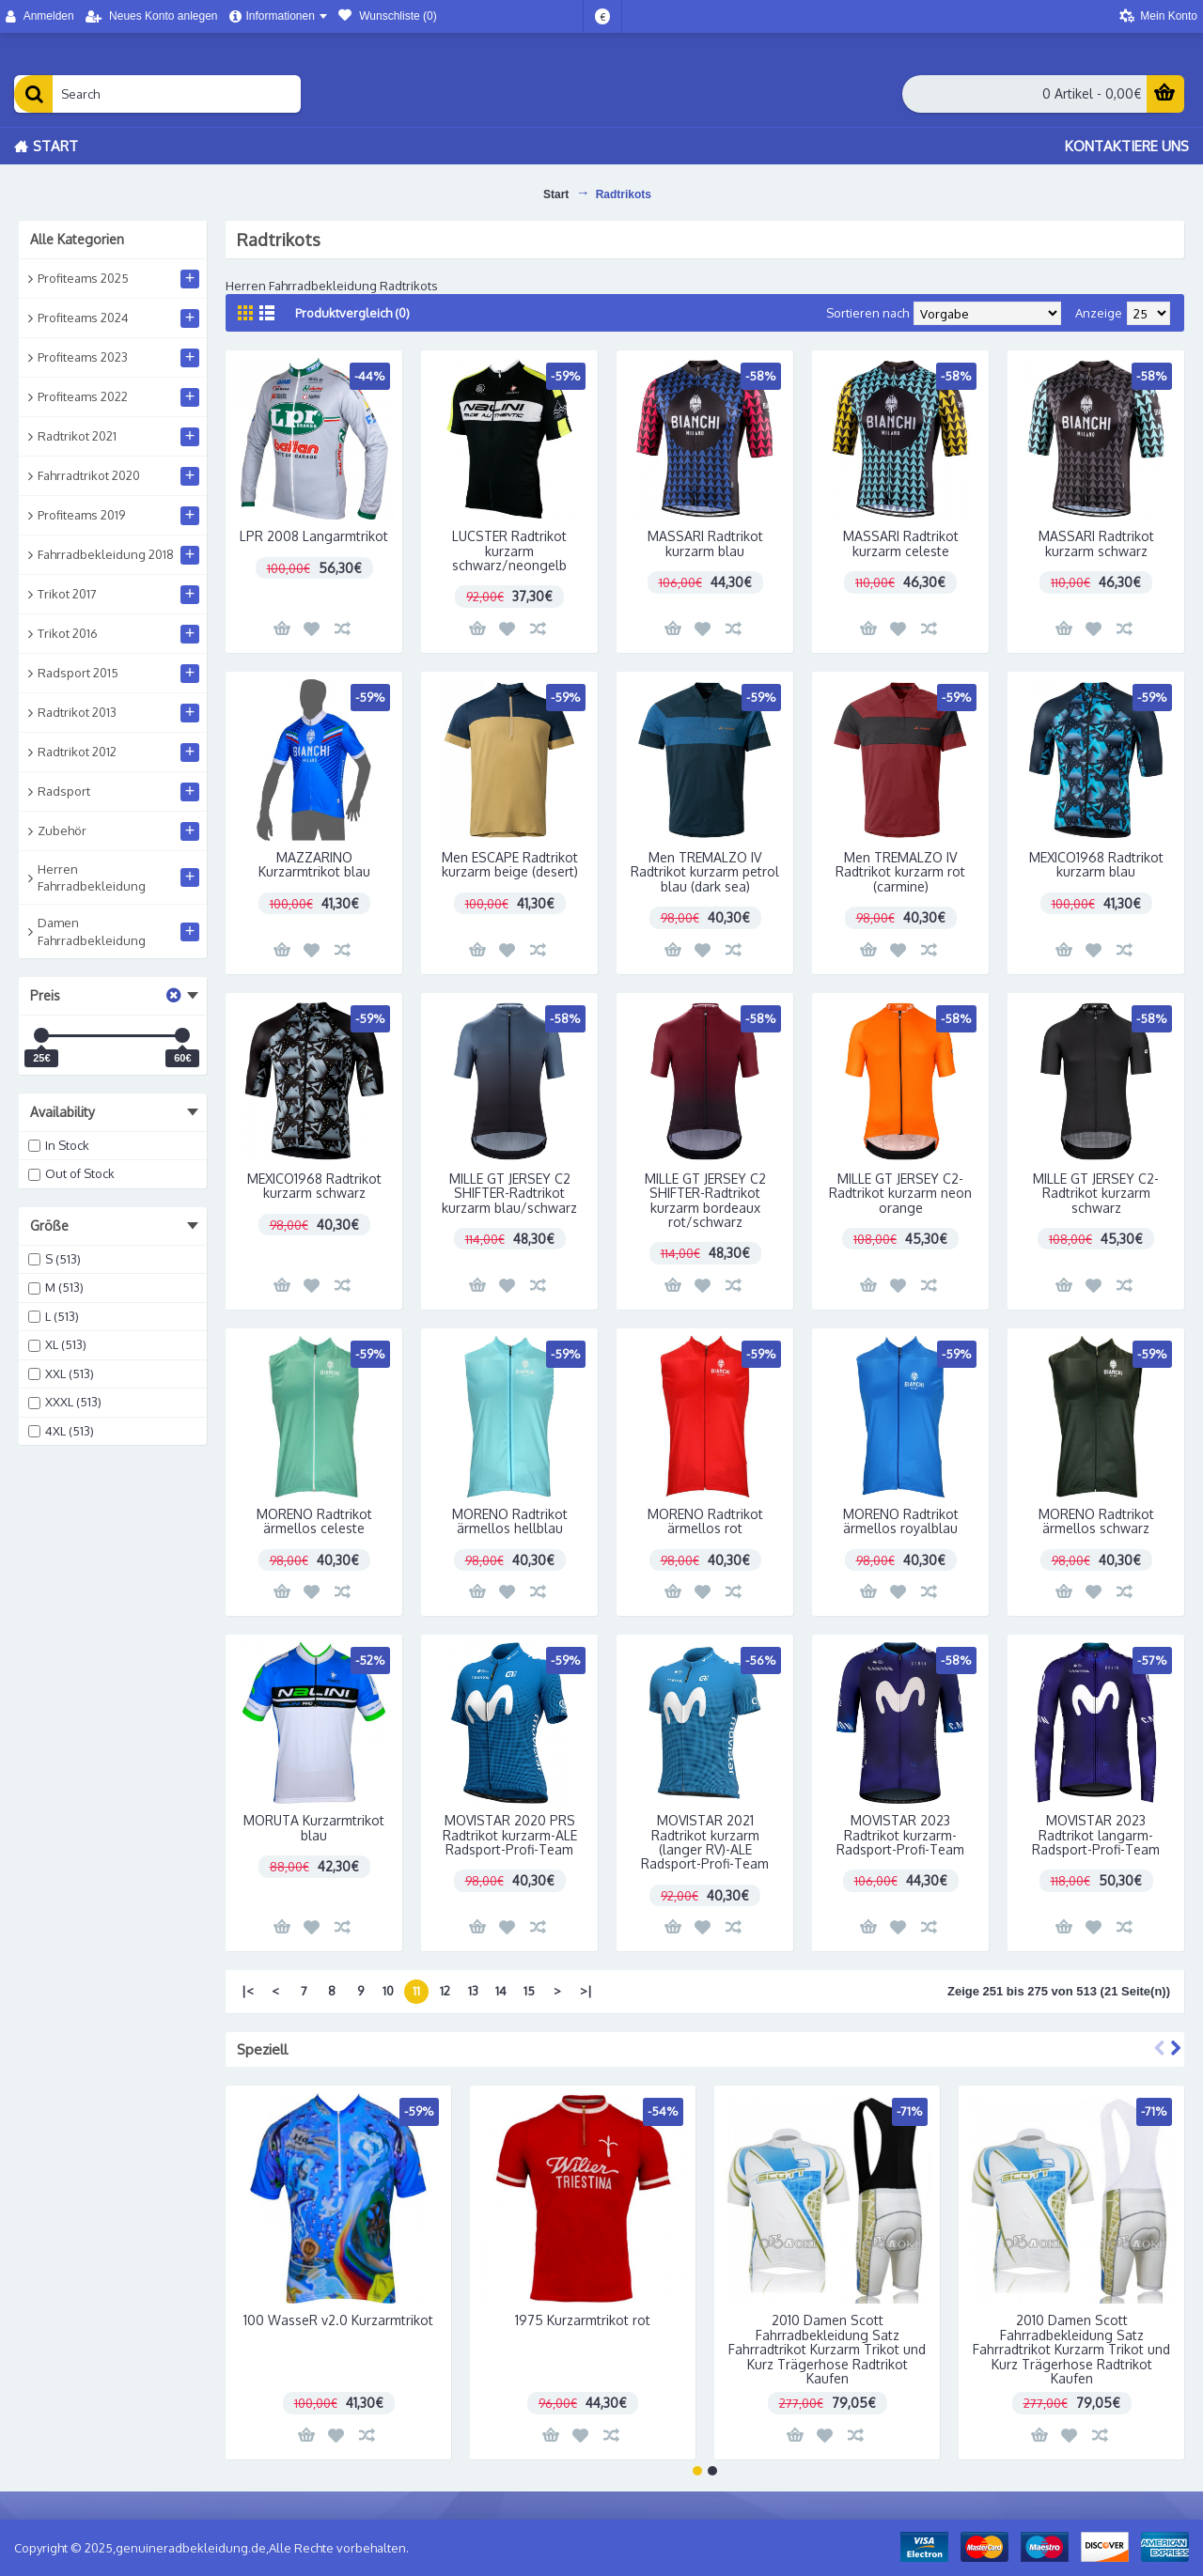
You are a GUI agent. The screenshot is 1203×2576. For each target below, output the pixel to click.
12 (445, 1990)
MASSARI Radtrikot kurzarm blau (705, 543)
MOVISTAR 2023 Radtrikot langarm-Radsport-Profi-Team (1096, 1834)
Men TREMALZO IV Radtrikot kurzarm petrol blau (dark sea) (705, 871)
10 (388, 1990)
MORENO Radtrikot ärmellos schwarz (1096, 1521)
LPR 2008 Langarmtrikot (314, 536)
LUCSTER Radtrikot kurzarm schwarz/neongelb (509, 550)
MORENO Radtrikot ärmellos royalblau (901, 1521)
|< (248, 1990)
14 (501, 1990)
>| (586, 1990)
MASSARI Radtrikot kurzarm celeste (901, 543)
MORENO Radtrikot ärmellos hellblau (510, 1521)
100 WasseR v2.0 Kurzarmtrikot (338, 2320)
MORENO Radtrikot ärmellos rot (705, 1521)
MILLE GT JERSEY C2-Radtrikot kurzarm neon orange (900, 1193)
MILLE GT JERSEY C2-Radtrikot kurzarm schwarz (1096, 1193)
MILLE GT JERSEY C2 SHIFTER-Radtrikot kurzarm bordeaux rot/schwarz (705, 1200)
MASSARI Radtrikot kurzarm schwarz (1096, 543)
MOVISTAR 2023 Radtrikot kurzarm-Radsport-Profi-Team (900, 1834)
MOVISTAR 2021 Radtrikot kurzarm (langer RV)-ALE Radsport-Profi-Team (705, 1841)
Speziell (262, 2049)
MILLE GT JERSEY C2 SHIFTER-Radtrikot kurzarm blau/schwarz (509, 1193)
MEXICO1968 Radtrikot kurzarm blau (1096, 864)
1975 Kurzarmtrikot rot (582, 2320)
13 (473, 1990)
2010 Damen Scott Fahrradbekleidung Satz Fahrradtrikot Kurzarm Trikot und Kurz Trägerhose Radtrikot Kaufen (827, 2349)
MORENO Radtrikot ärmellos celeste (314, 1521)
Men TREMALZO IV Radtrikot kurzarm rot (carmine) (900, 871)
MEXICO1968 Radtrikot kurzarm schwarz (314, 1186)
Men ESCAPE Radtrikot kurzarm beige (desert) (510, 864)
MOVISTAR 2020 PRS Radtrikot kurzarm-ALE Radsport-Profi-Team (510, 1834)
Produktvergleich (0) (352, 312)
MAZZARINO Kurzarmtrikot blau (314, 864)
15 (529, 1990)
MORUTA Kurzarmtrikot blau (313, 1827)
